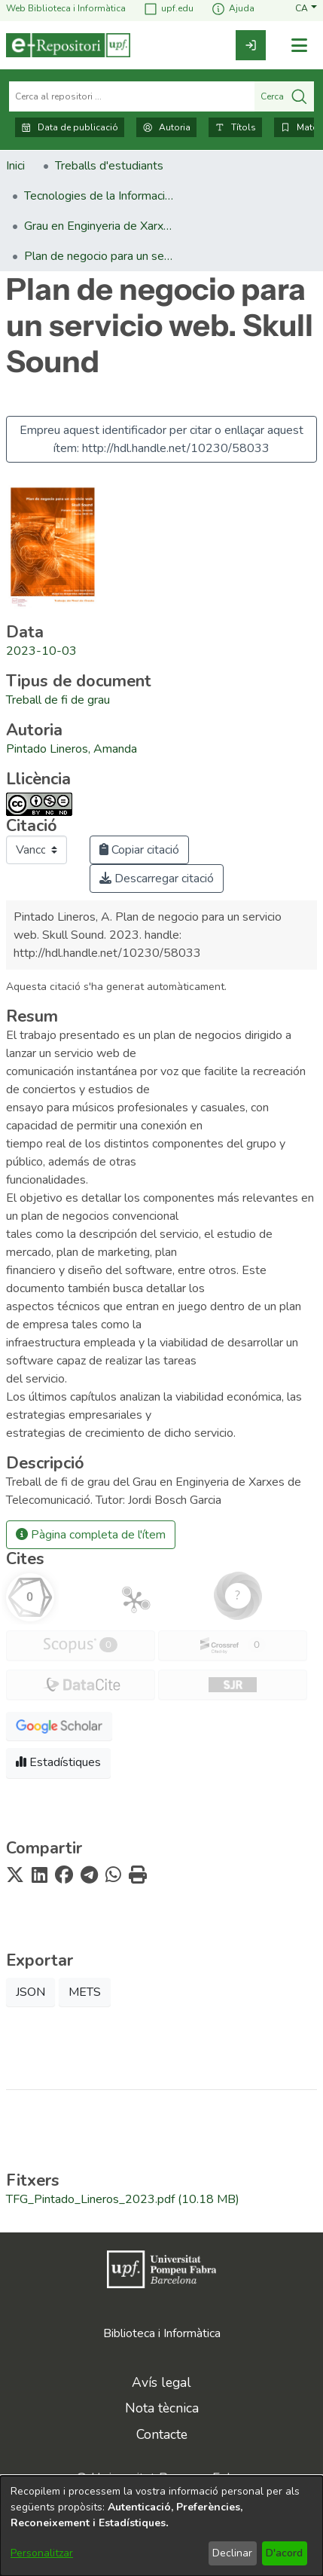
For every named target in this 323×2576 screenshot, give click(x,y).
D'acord (284, 2553)
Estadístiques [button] (58, 1762)
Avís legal (161, 2382)
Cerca (284, 96)
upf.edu (168, 9)
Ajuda (232, 9)
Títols (235, 127)
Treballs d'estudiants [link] (109, 165)
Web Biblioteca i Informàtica (66, 8)
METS (85, 1992)
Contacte (161, 2434)
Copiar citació (139, 850)
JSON (30, 1992)
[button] (306, 8)
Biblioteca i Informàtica (162, 2333)
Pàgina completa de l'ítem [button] (91, 1534)
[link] (251, 45)
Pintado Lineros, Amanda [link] (71, 749)
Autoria (166, 127)
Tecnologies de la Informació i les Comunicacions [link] (99, 196)
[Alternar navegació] (299, 45)
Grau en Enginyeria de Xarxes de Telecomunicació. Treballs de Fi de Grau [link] (99, 226)
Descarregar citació (156, 878)
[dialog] (161, 2526)
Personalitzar (42, 2553)
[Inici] (68, 45)
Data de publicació (69, 127)
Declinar (232, 2553)
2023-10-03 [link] (41, 651)
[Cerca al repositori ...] (131, 96)
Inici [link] (15, 165)
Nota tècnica (162, 2408)
